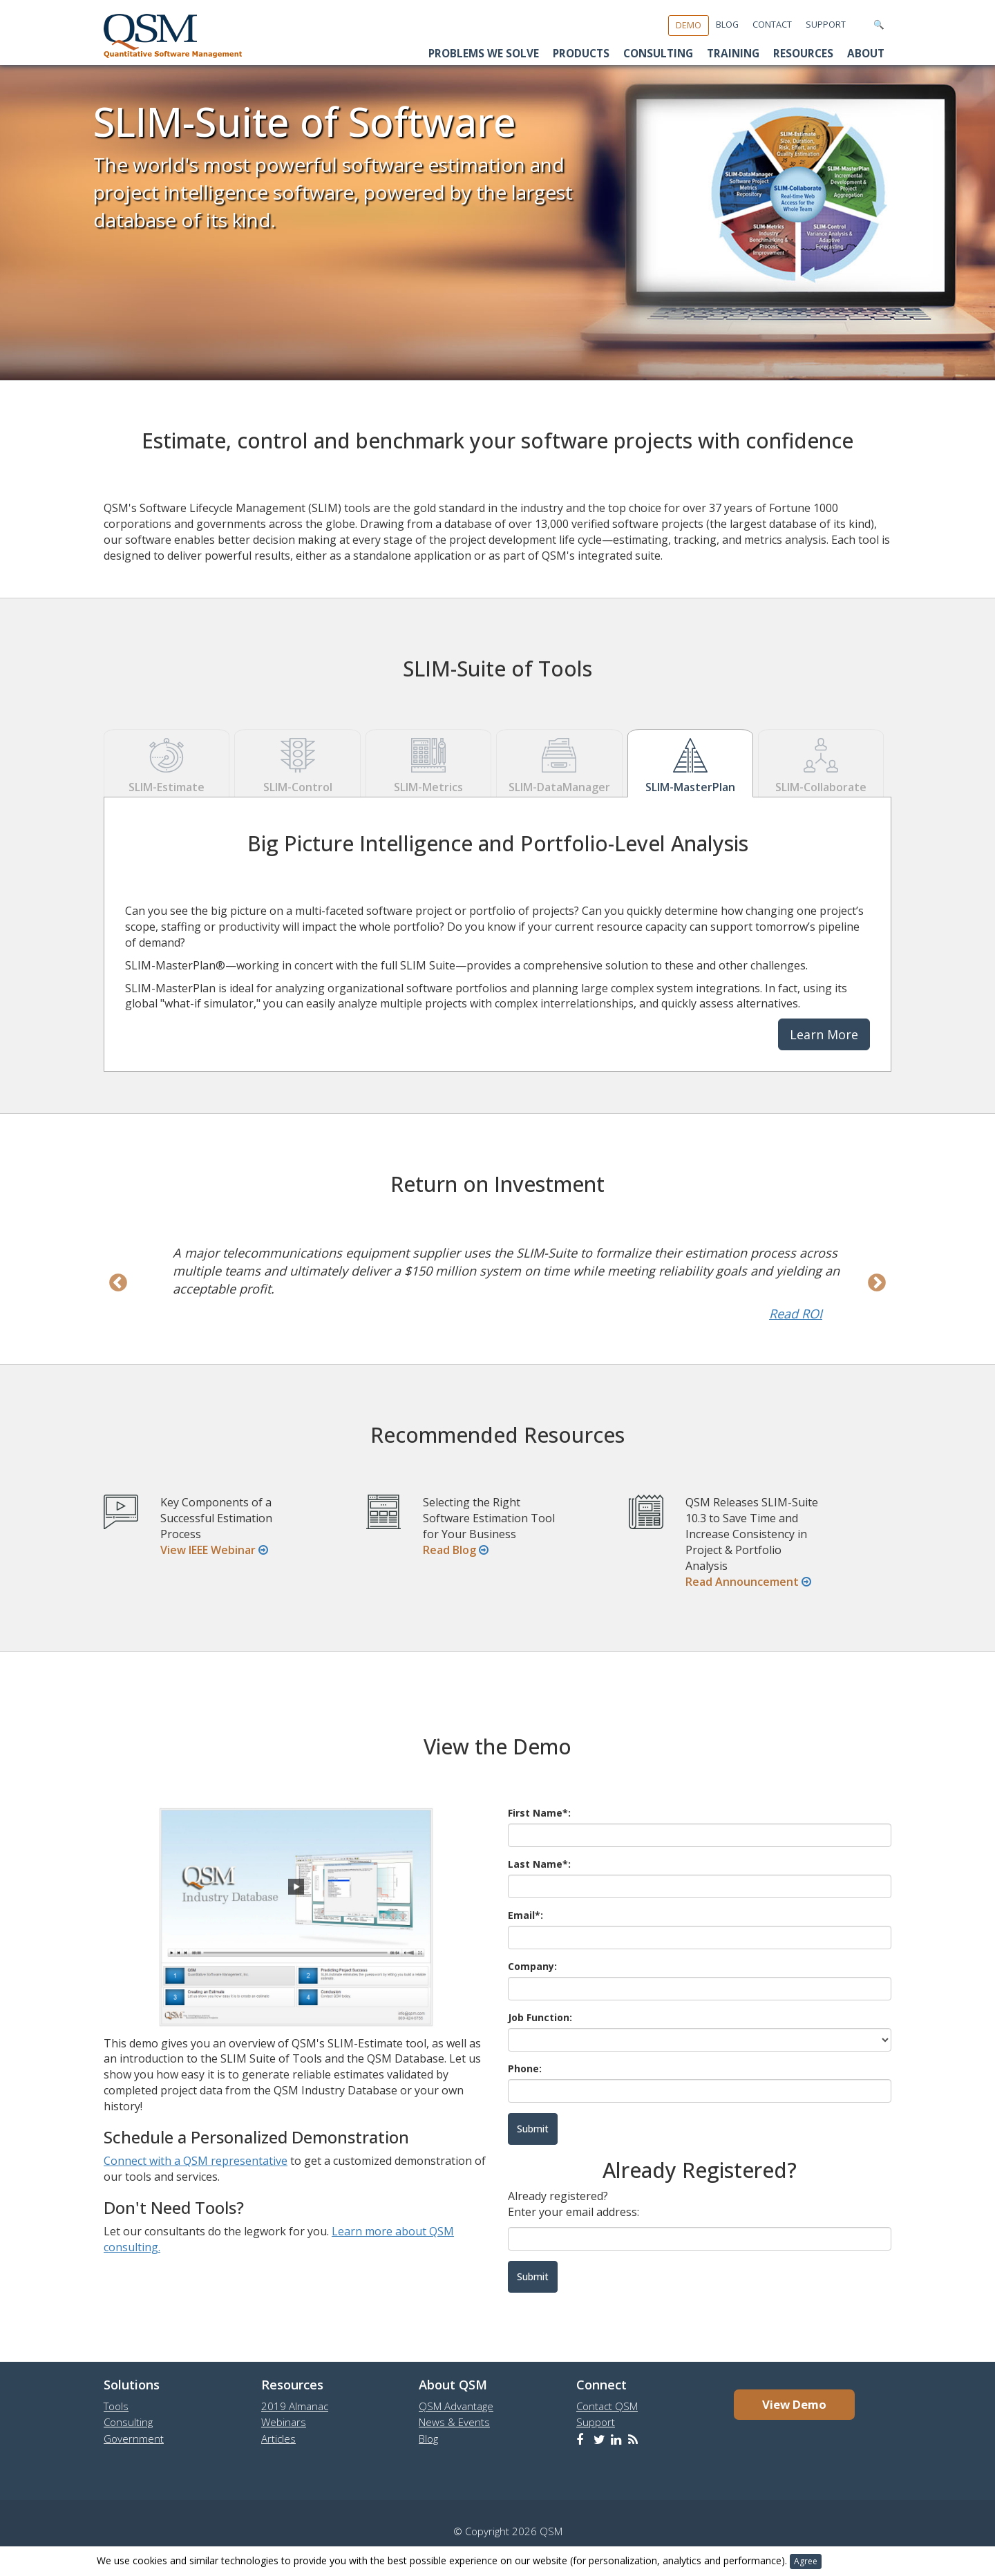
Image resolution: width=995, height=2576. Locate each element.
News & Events (454, 2422)
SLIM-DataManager (559, 763)
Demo (688, 25)
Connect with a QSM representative (195, 2160)
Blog (727, 24)
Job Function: (540, 2017)
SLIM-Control (297, 763)
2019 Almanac (294, 2406)
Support (826, 24)
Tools (116, 2406)
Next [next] (876, 1283)
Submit (533, 2276)
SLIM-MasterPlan (690, 763)
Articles (278, 2438)
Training (733, 53)
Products (581, 53)
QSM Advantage (456, 2406)
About (865, 53)
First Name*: (539, 1812)
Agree (805, 2561)
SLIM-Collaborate (821, 763)
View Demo (794, 2404)
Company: (532, 1966)
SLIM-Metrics (428, 763)
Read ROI (795, 1313)
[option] (497, 1283)
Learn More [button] (824, 1034)
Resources (803, 53)
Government (134, 2438)
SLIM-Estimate (166, 763)
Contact (772, 24)
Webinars (283, 2422)
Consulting (658, 53)
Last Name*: (539, 1864)
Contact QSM (607, 2406)
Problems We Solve (483, 53)
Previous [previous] (118, 1283)
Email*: (525, 1915)
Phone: (525, 2068)
